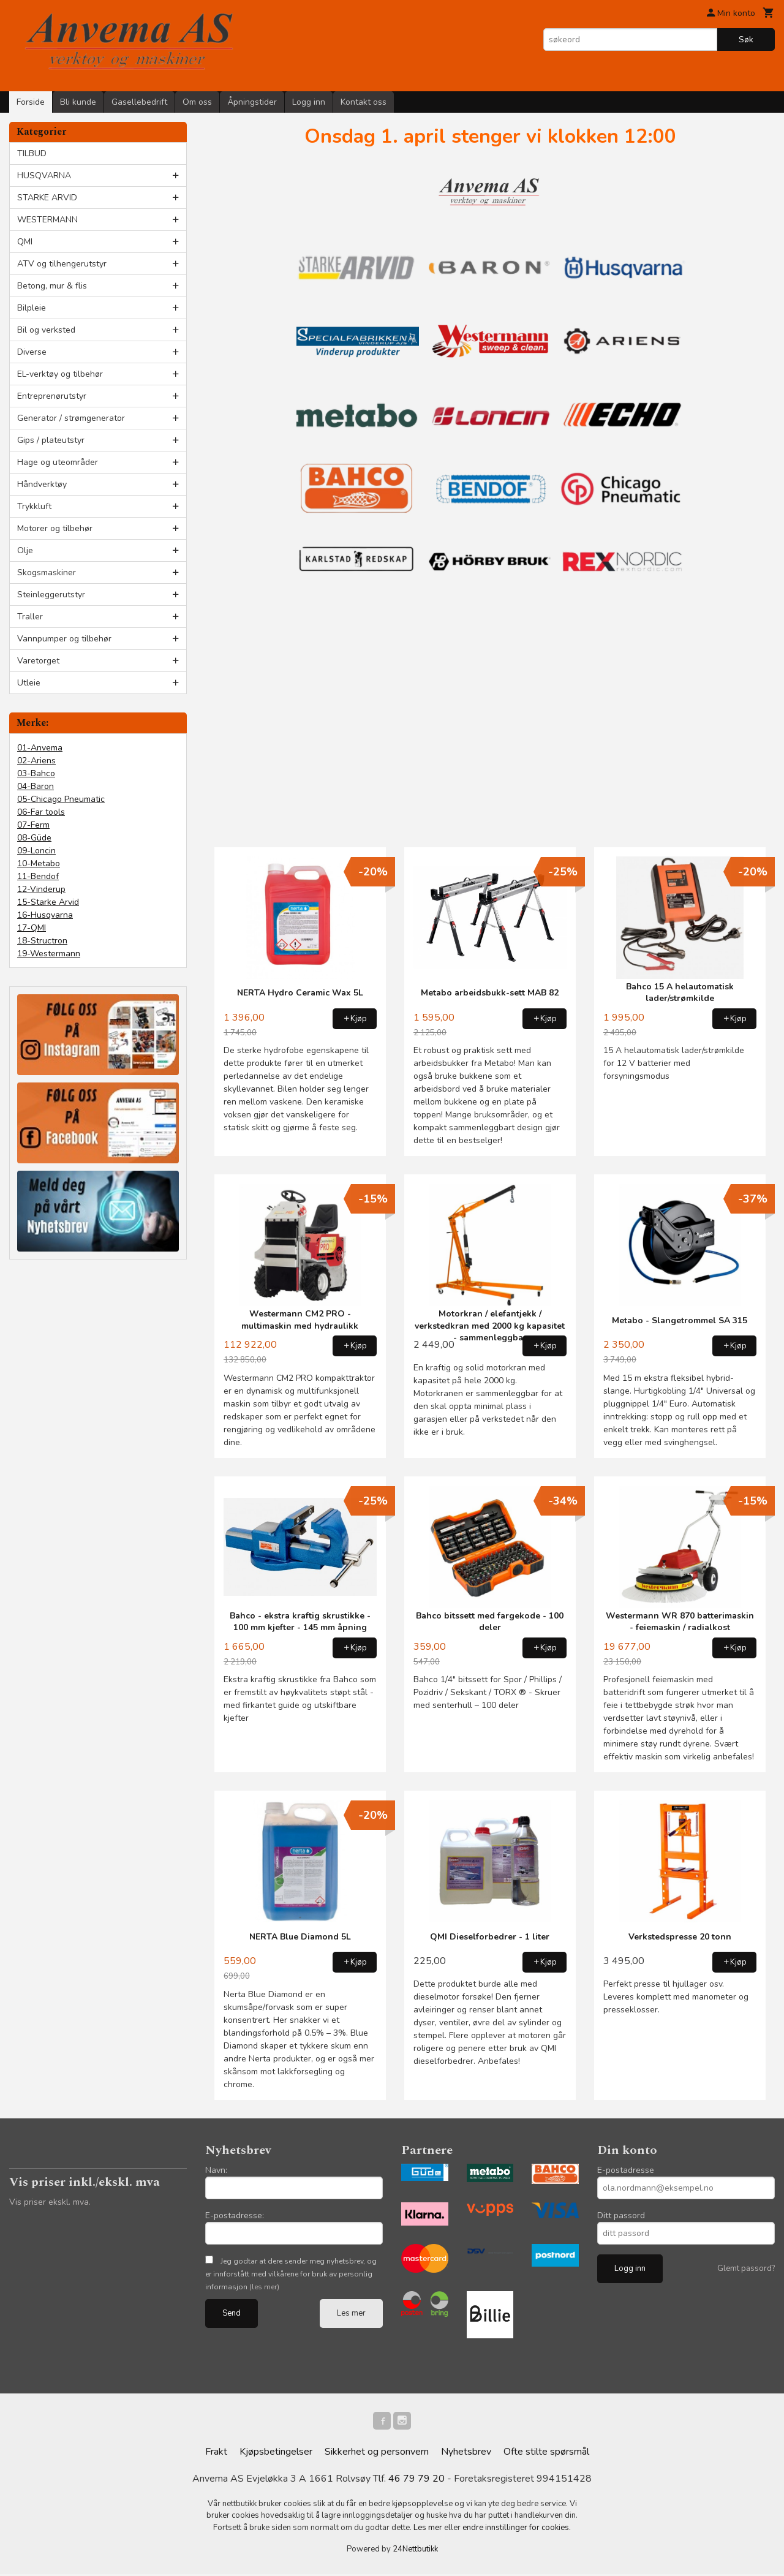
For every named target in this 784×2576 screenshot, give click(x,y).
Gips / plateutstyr (51, 440)
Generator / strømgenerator (71, 418)
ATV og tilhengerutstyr (62, 264)
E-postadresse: (234, 2215)
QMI (24, 241)
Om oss (197, 102)
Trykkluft (34, 506)
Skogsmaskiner (46, 572)
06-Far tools (41, 812)
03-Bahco (36, 773)
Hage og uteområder (57, 462)
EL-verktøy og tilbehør (60, 374)
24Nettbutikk (415, 2550)
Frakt (216, 2453)
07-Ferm (33, 825)
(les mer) (264, 2287)
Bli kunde (78, 102)
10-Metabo (38, 863)
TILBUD (32, 153)
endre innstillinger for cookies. (516, 2529)
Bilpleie (31, 308)
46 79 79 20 (416, 2480)
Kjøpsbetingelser (275, 2453)
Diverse (32, 352)
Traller (30, 616)
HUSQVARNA (44, 175)
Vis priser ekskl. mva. (50, 2202)
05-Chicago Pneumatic (61, 799)
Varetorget (38, 661)
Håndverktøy (42, 484)
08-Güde (34, 838)
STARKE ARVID (47, 197)
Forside (31, 102)
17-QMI (31, 928)
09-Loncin (36, 850)
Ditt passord (621, 2215)
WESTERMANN (47, 219)
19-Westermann (48, 953)
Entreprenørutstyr (51, 396)
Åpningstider (252, 102)
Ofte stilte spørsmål (546, 2453)
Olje (25, 550)
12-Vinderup (41, 889)
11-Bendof (38, 876)
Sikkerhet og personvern (377, 2453)
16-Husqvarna (45, 915)
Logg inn (308, 102)
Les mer (351, 2313)
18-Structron (42, 940)
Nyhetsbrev (466, 2453)
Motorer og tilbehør (54, 528)
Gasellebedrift (139, 102)
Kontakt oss (363, 102)
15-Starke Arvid (48, 902)
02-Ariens (36, 760)
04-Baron (35, 786)
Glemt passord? (746, 2268)
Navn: (216, 2170)
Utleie (28, 683)
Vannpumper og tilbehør (64, 638)
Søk (746, 39)
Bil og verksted (46, 330)
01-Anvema (39, 748)
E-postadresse (625, 2170)
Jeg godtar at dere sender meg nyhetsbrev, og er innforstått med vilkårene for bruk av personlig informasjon (291, 2274)
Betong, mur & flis (52, 286)
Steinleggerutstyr (51, 594)
